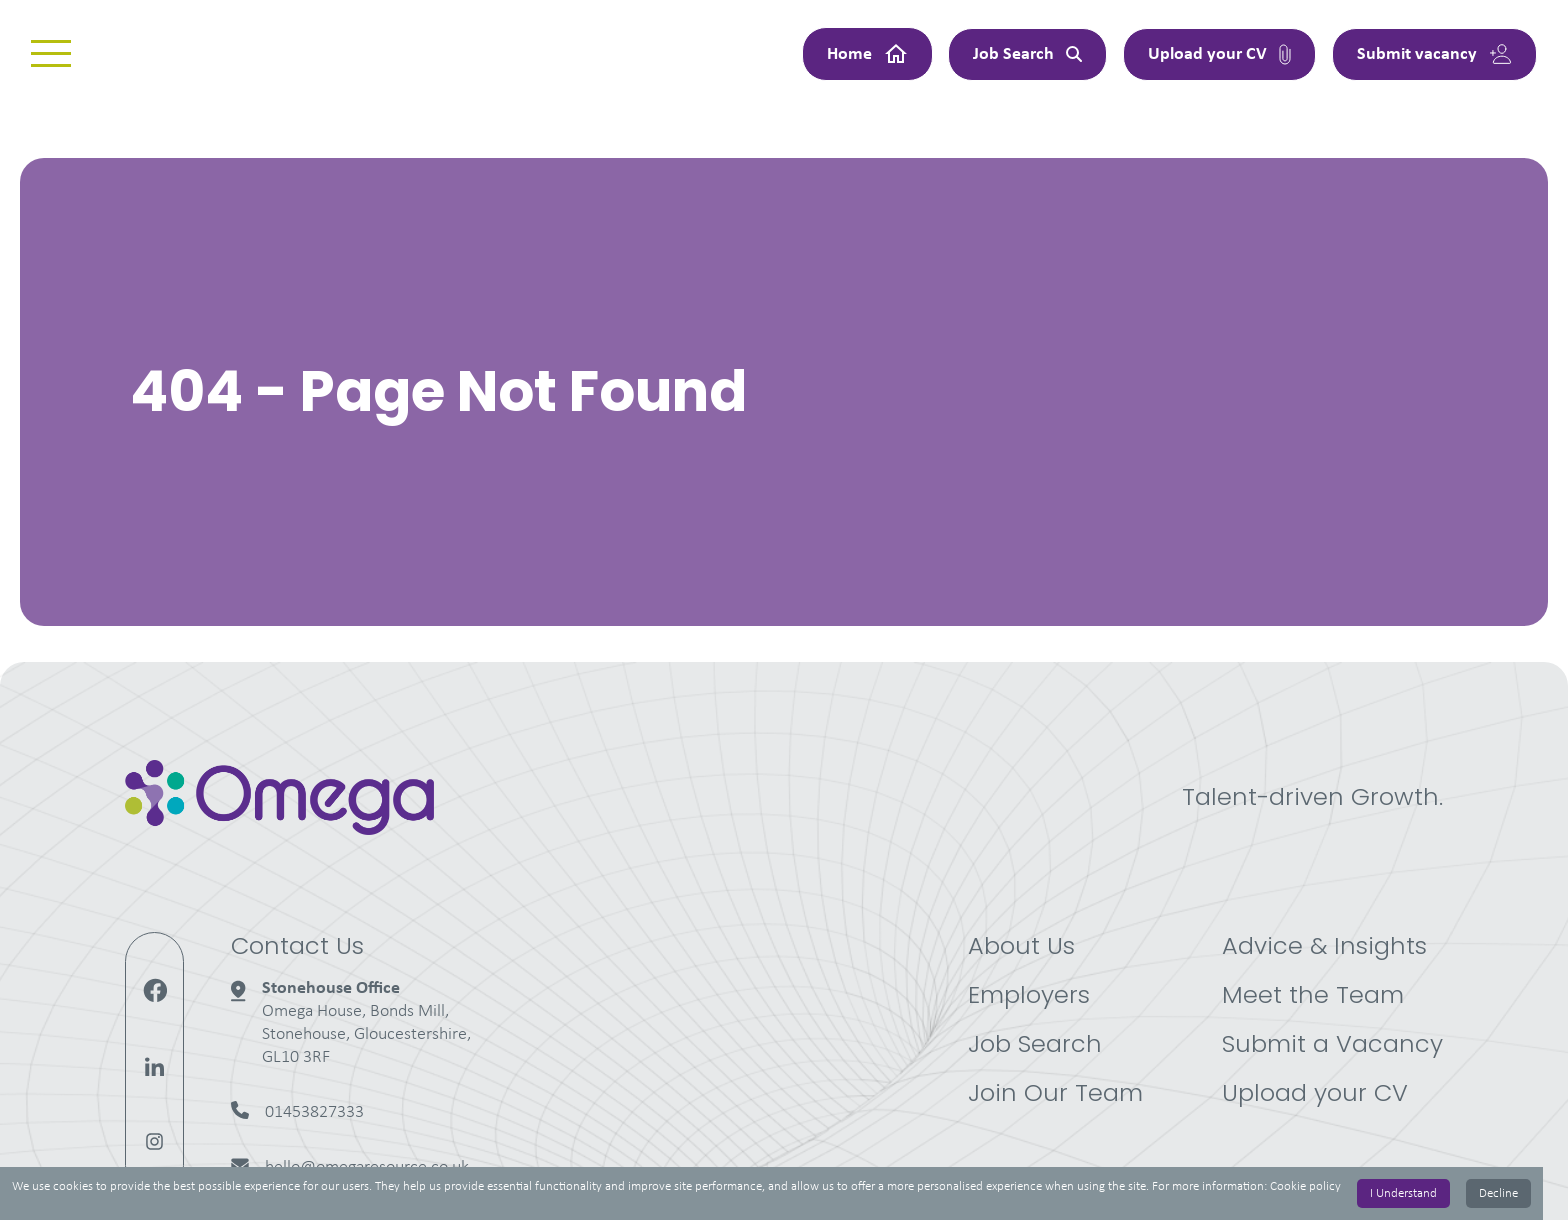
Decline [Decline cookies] (1498, 1193)
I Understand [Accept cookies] (1403, 1193)
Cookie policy (1305, 1186)
